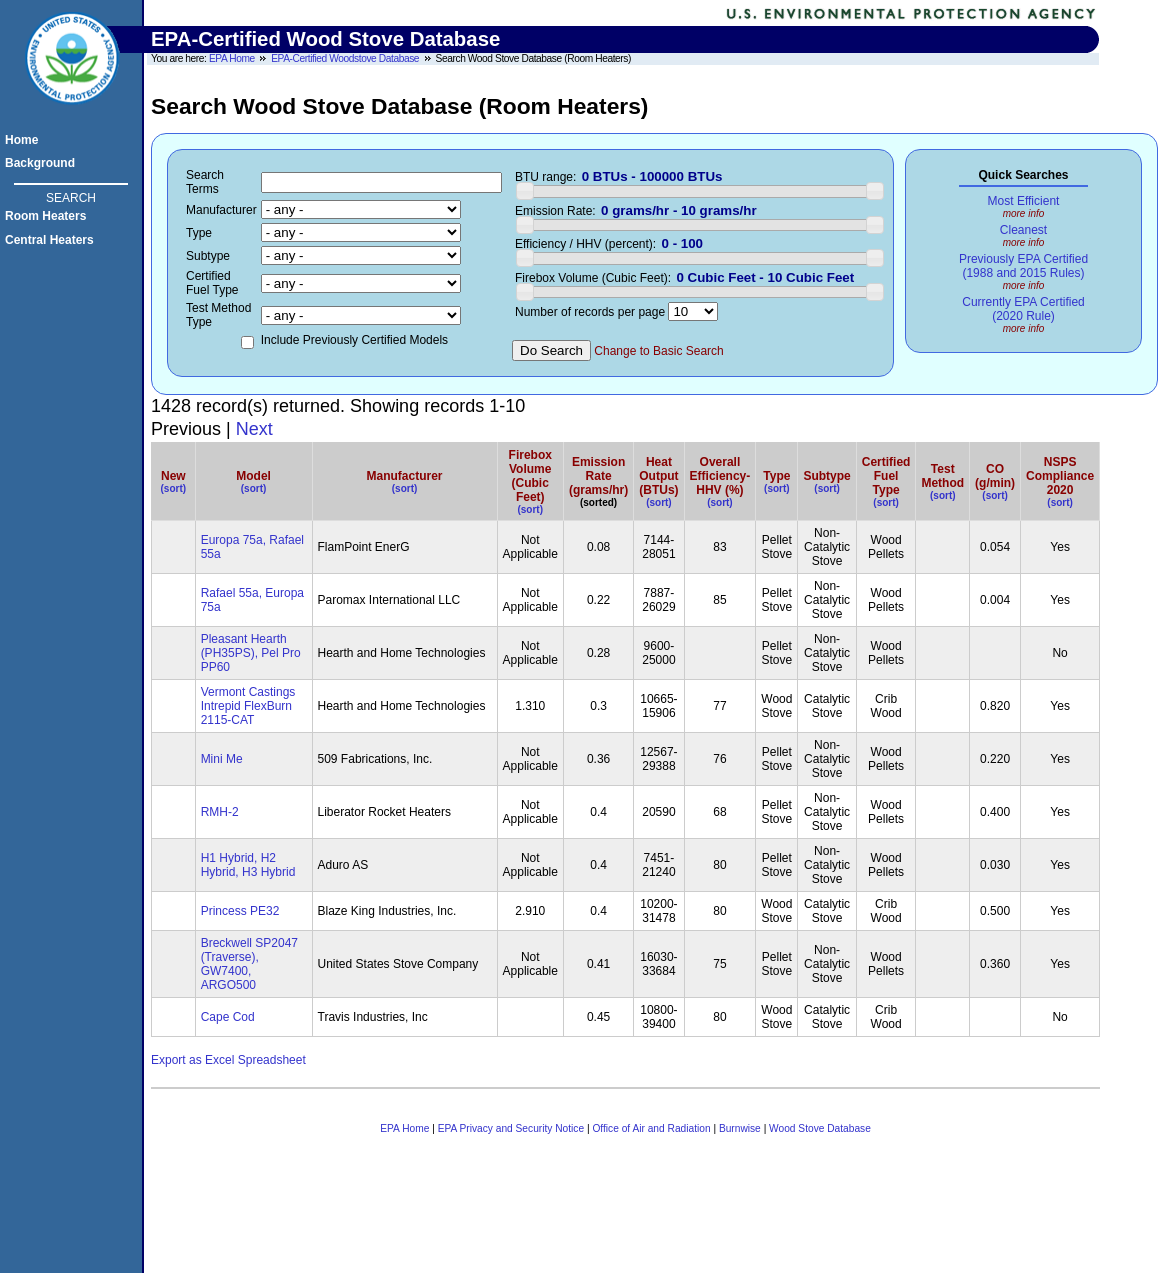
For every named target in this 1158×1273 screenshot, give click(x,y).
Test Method (942, 476)
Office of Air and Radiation (651, 1128)
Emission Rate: (555, 211)
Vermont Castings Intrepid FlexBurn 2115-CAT (248, 706)
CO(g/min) (995, 476)
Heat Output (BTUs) (658, 476)
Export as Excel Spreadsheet (228, 1060)
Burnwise (740, 1128)
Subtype (826, 476)
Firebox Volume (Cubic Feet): (593, 278)
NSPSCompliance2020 (1060, 476)
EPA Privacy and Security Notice (511, 1128)
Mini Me (222, 759)
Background (43, 163)
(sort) (174, 488)
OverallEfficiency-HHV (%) (720, 476)
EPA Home (232, 58)
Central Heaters (52, 240)
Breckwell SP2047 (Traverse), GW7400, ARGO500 (249, 964)
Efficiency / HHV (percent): (585, 244)
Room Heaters (48, 216)
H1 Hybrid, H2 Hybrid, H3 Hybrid (248, 865)
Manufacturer (405, 476)
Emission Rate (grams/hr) (598, 476)
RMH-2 (220, 812)
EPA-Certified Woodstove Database (345, 58)
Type (776, 476)
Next (254, 429)
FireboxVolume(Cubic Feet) (530, 476)
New (173, 476)
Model (253, 476)
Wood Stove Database (820, 1128)
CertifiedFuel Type (886, 476)
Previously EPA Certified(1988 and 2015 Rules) (1023, 266)
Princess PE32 (240, 911)
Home (24, 140)
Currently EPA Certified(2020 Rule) (1023, 309)
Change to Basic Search (658, 351)
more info (1024, 213)
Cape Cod (228, 1017)
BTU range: (545, 177)
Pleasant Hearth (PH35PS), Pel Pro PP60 (251, 653)
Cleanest (1023, 230)
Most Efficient (1024, 201)
